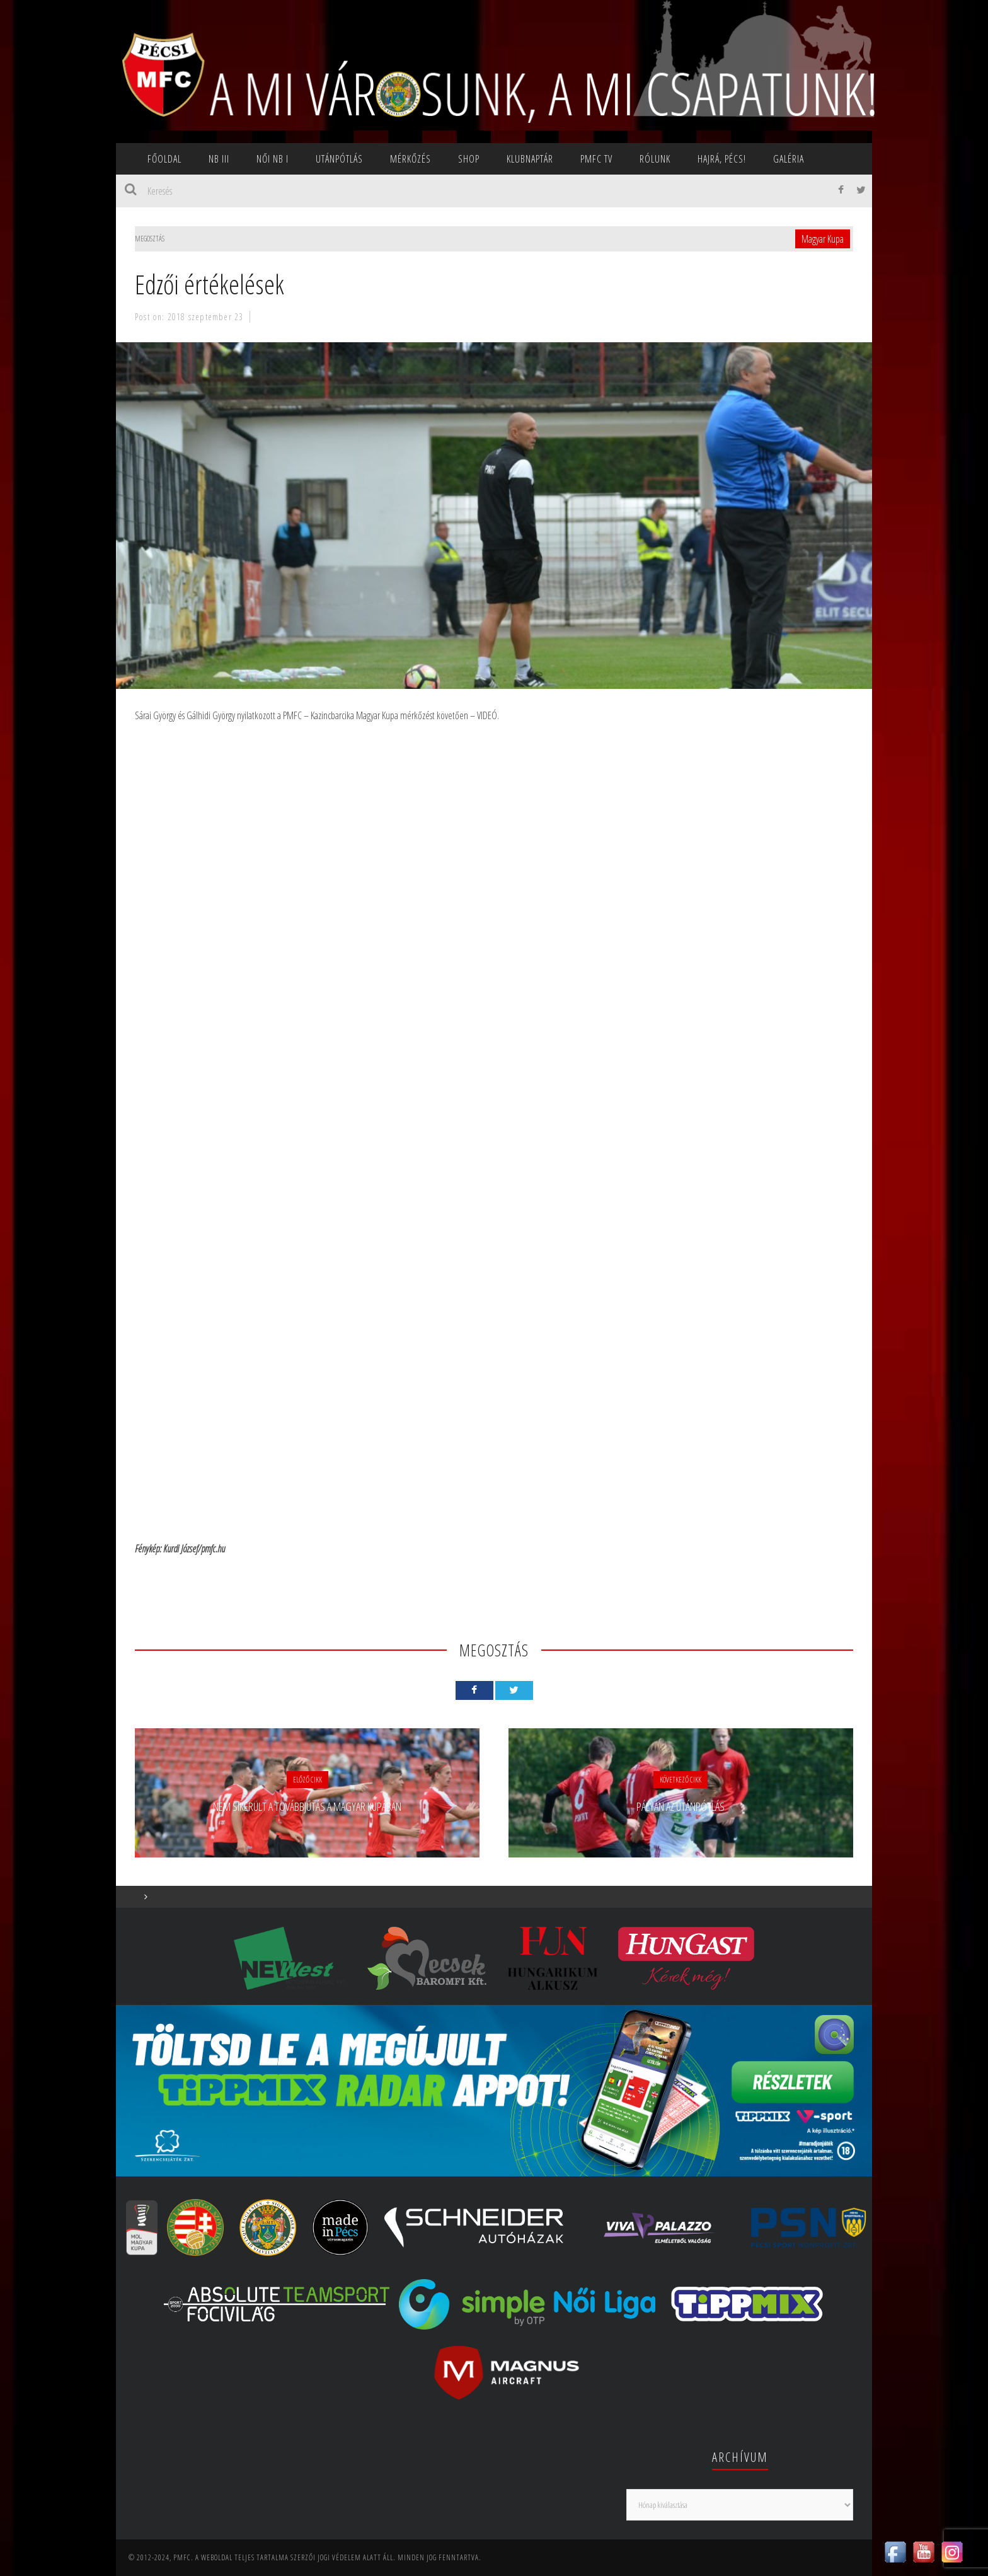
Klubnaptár (530, 159)
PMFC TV (596, 159)
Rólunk (655, 159)
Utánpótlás (339, 159)
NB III (219, 159)
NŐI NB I (272, 159)
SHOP (469, 159)
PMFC (182, 2557)
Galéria (788, 159)
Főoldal (164, 159)
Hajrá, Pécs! (722, 159)
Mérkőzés (410, 159)
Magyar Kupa (822, 239)
